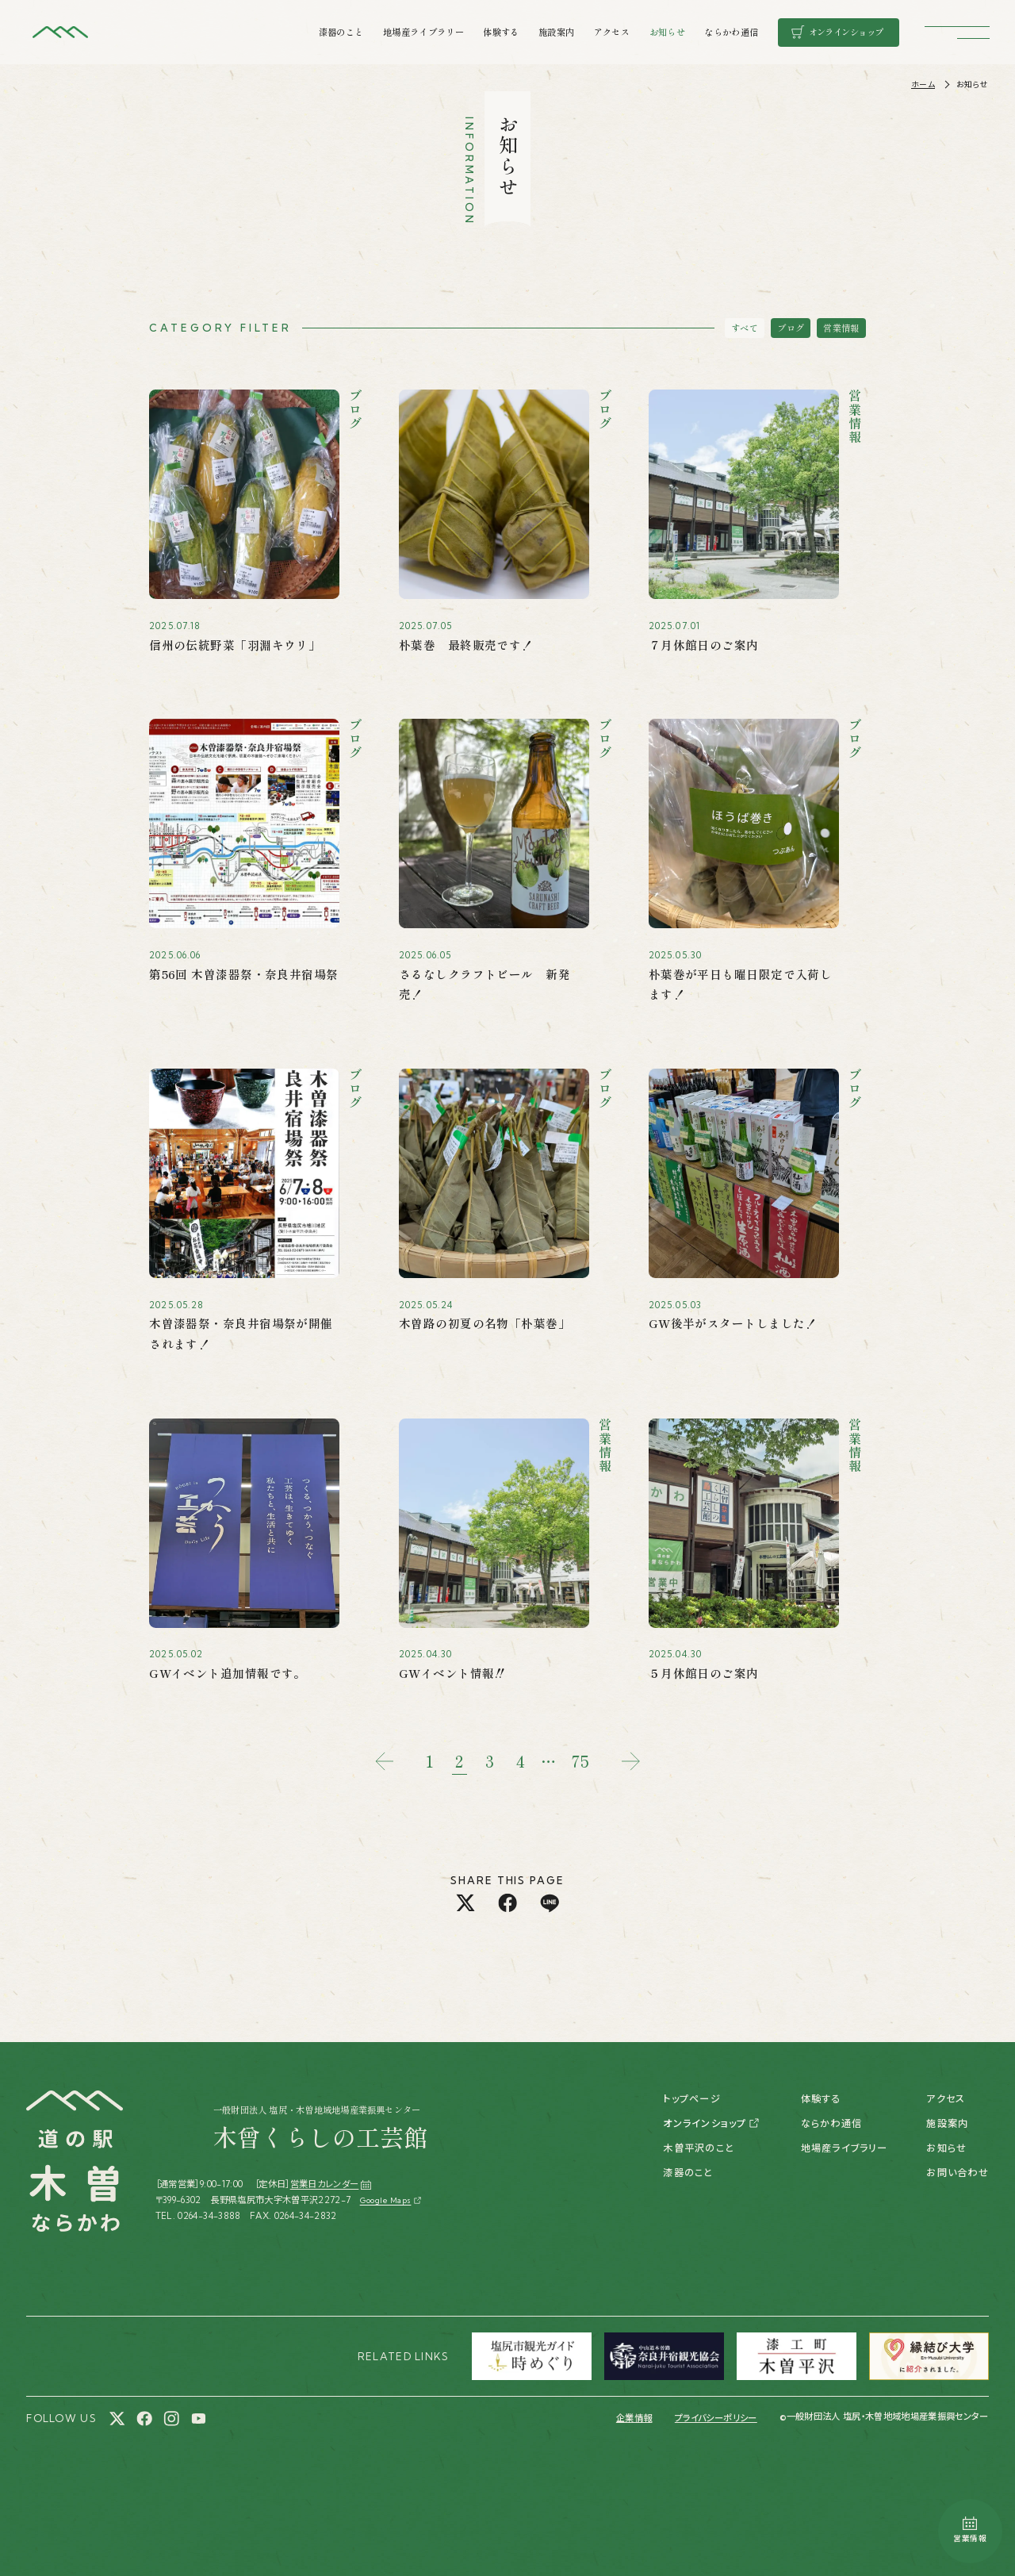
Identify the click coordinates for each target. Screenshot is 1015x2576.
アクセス (612, 31)
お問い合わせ (957, 2173)
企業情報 (634, 2418)
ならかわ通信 (731, 31)
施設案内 (556, 31)
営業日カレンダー (330, 2184)
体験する (501, 31)
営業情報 (841, 327)
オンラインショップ (704, 2123)
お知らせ (667, 31)
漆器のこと (341, 31)
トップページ (691, 2099)
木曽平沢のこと (698, 2148)
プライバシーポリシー (716, 2418)
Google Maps (386, 2200)
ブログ (790, 327)
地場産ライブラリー (423, 31)
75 (580, 1760)
